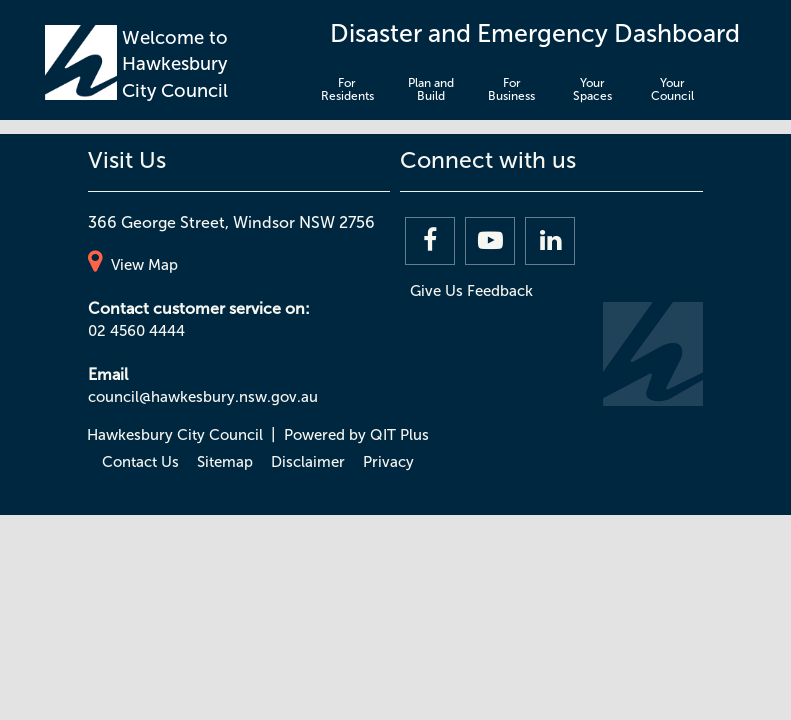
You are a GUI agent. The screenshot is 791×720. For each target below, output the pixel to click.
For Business (511, 89)
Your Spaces (592, 89)
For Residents (347, 89)
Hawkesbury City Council (175, 435)
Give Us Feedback (471, 291)
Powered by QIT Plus (356, 435)
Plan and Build (431, 89)
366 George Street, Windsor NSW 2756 (231, 222)
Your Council (672, 89)
